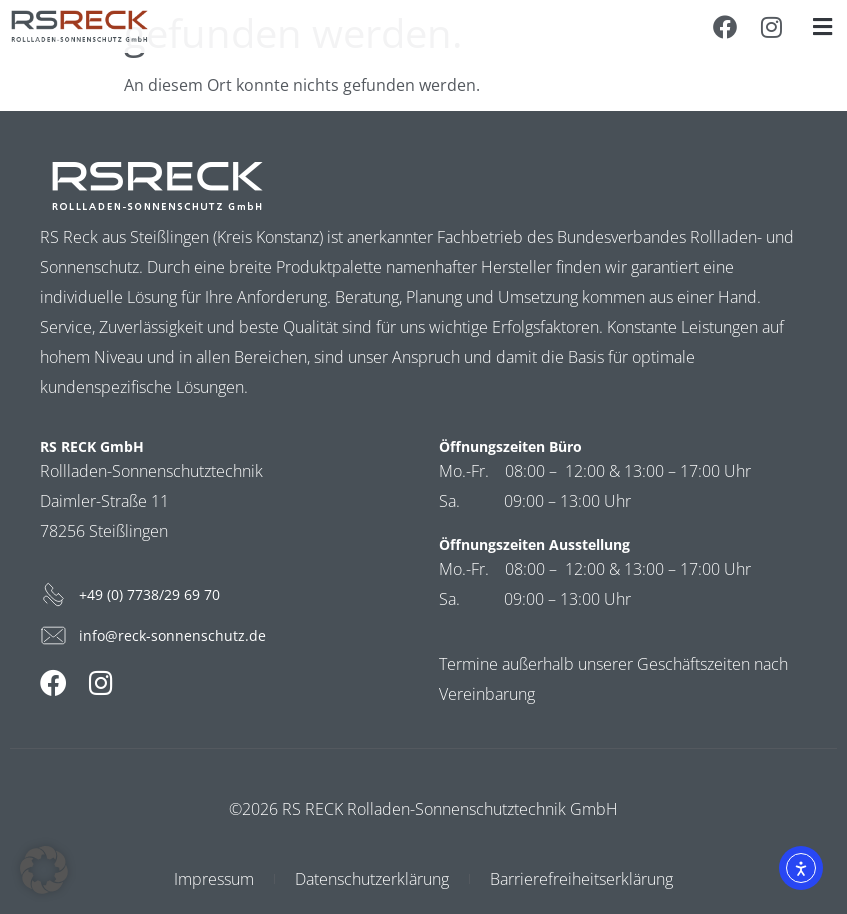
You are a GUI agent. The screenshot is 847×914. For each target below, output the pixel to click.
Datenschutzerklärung (372, 879)
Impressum (214, 879)
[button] (822, 26)
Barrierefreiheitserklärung (581, 879)
